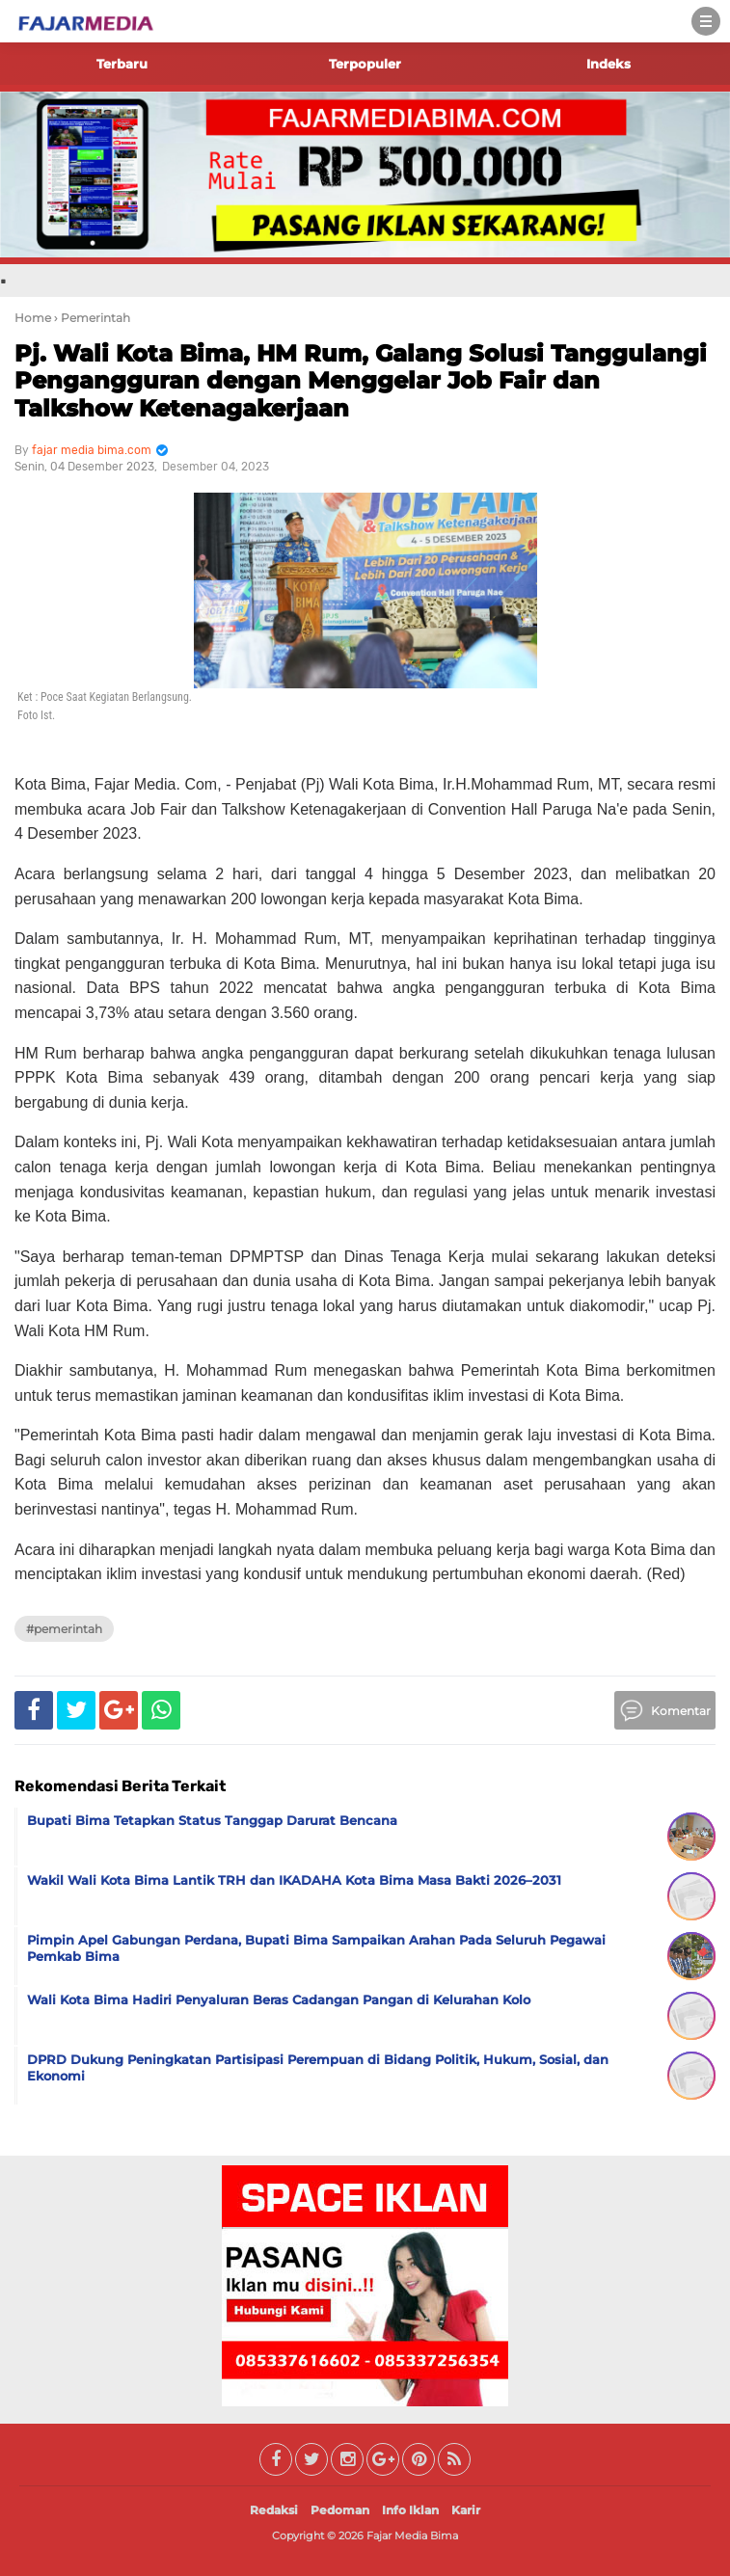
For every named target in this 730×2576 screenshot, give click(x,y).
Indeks (608, 63)
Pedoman (340, 2510)
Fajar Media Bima (412, 2535)
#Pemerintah (64, 1629)
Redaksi (274, 2510)
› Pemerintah (92, 317)
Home (32, 317)
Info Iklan (410, 2510)
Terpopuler (365, 63)
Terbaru (122, 63)
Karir (465, 2510)
